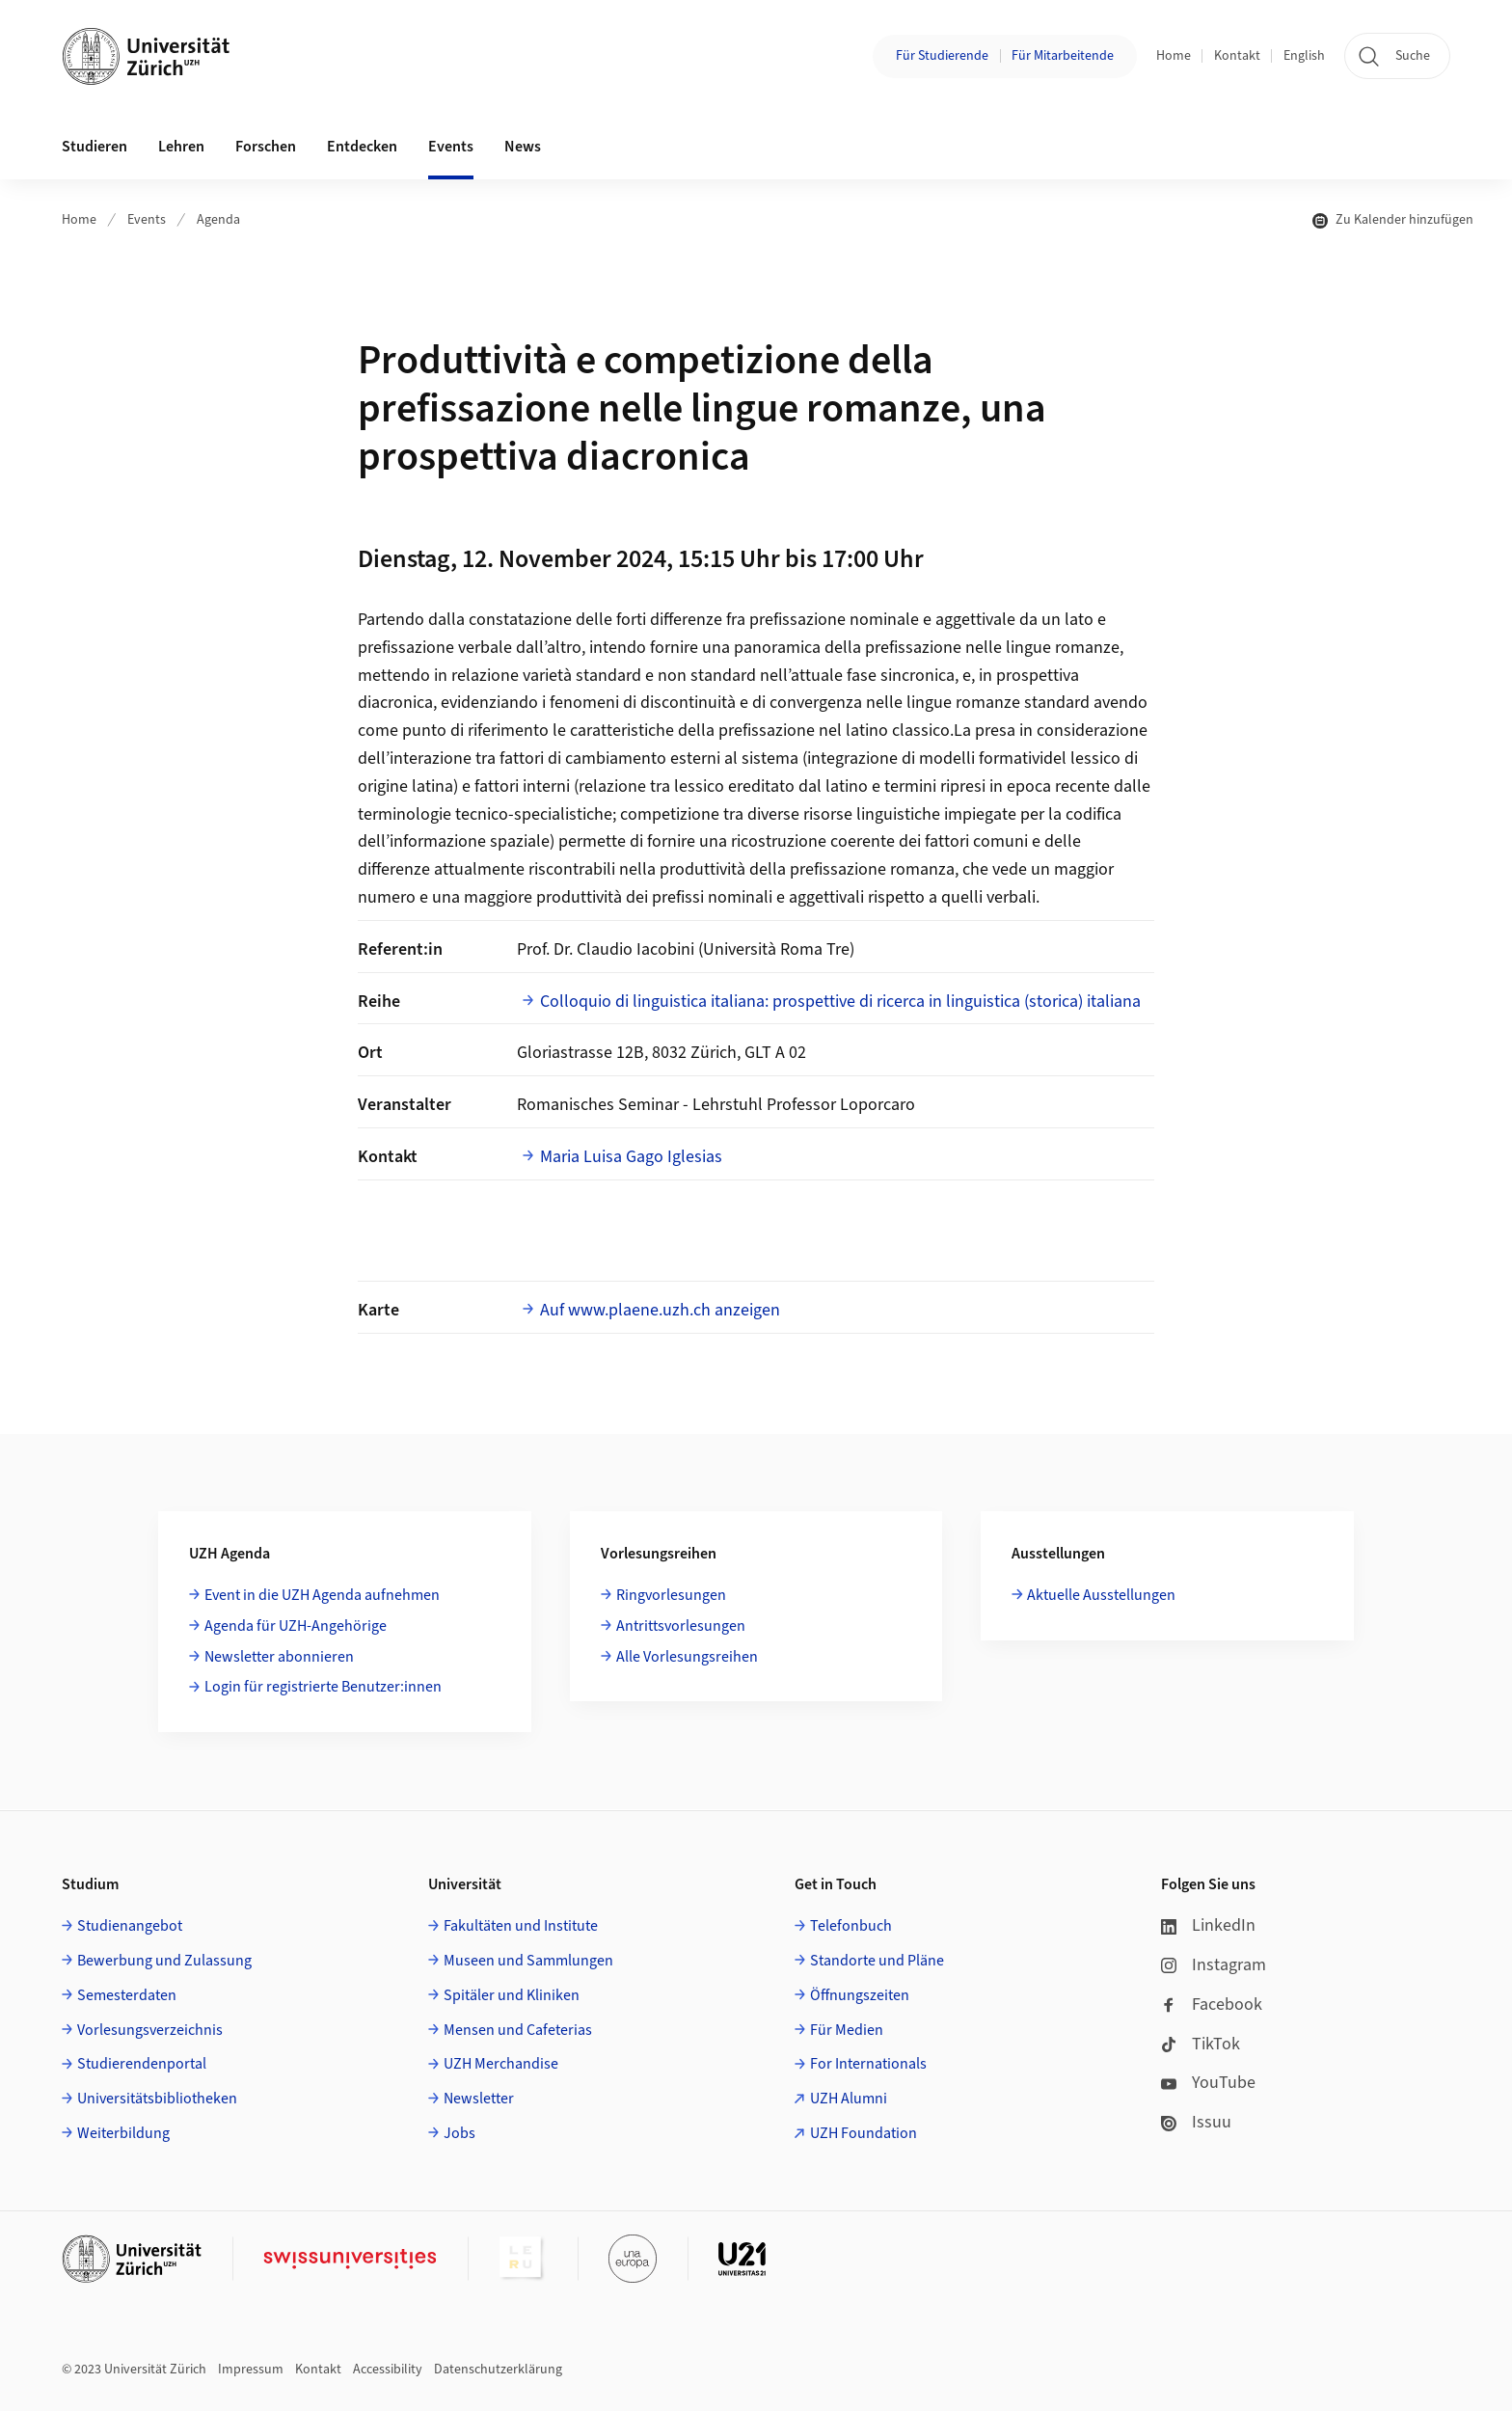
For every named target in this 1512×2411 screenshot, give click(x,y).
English (1304, 56)
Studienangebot (129, 1926)
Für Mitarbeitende (1063, 56)
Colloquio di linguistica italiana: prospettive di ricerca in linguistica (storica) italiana (840, 1001)
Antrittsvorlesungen (680, 1626)
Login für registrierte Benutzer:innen (323, 1686)
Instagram (1213, 1965)
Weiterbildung (123, 2133)
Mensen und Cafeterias (518, 2030)
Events (146, 220)
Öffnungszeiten (859, 1995)
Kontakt (1237, 56)
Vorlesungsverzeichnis (150, 2030)
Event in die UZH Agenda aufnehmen (322, 1595)
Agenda (218, 220)
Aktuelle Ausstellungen (1101, 1595)
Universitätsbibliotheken (157, 2098)
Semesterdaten (126, 1995)
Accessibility (387, 2369)
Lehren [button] (181, 146)
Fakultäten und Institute (521, 1926)
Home (1173, 56)
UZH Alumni (848, 2098)
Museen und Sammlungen (528, 1960)
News (522, 146)
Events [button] (450, 146)
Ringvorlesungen (671, 1595)
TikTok (1200, 2044)
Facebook (1211, 2004)
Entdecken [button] (362, 146)
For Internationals (868, 2063)
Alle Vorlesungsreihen (687, 1656)
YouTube (1208, 2083)
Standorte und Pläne (877, 1960)
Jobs (459, 2133)
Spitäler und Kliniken (512, 1995)
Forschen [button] (265, 146)
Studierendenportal (141, 2063)
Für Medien (846, 2030)
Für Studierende (942, 56)
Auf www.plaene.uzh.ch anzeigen (660, 1310)
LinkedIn (1208, 1925)
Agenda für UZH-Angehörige (295, 1626)
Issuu (1196, 2122)
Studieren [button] (94, 146)
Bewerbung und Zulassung (164, 1960)
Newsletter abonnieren (279, 1656)
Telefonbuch (851, 1926)
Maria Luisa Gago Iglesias (631, 1157)
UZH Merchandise (501, 2063)
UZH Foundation (863, 2133)
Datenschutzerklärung (498, 2369)
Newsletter (479, 2098)
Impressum (251, 2369)
